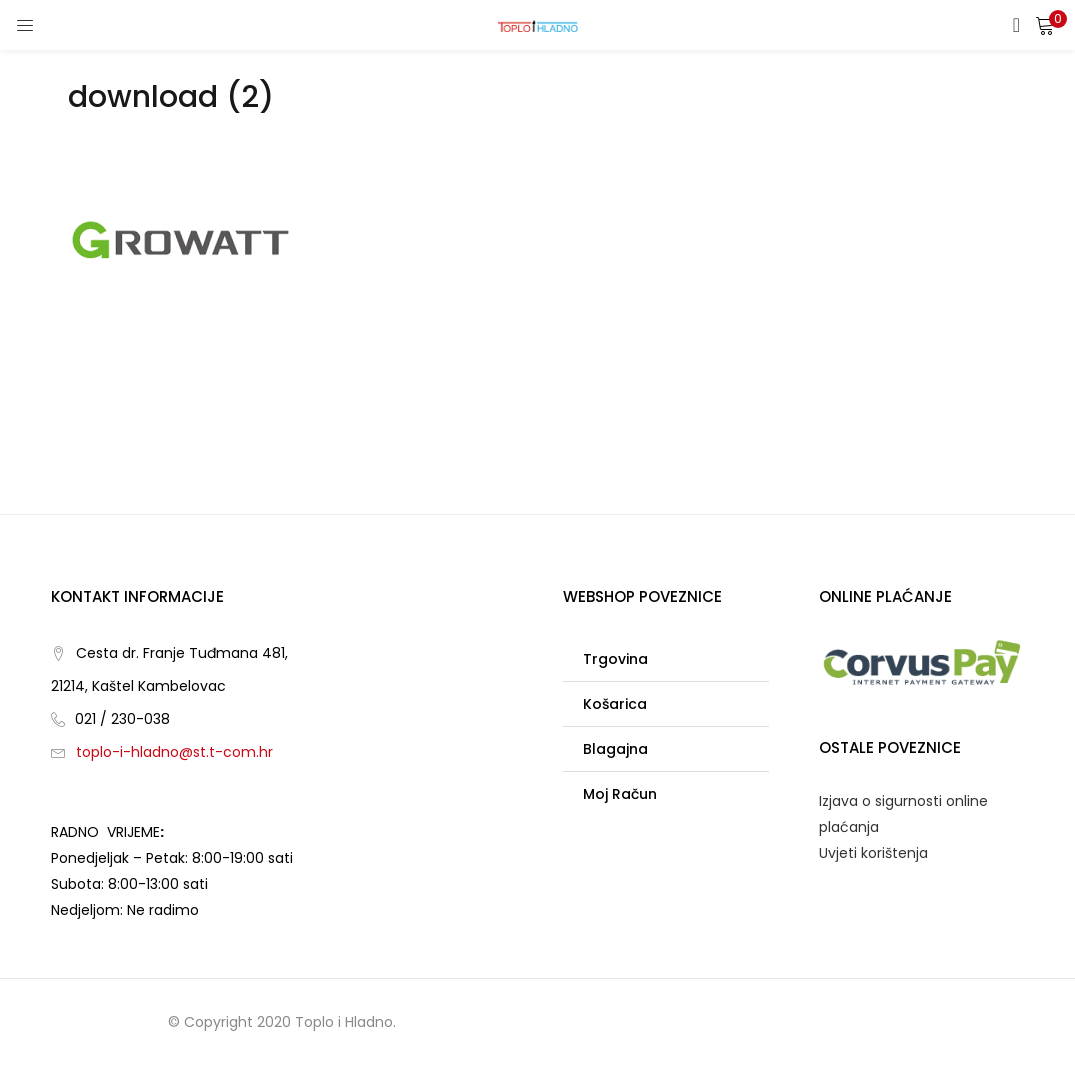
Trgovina (615, 659)
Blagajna (615, 749)
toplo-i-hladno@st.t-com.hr (174, 752)
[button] (1045, 25)
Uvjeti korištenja (873, 853)
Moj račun (620, 794)
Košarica (615, 704)
